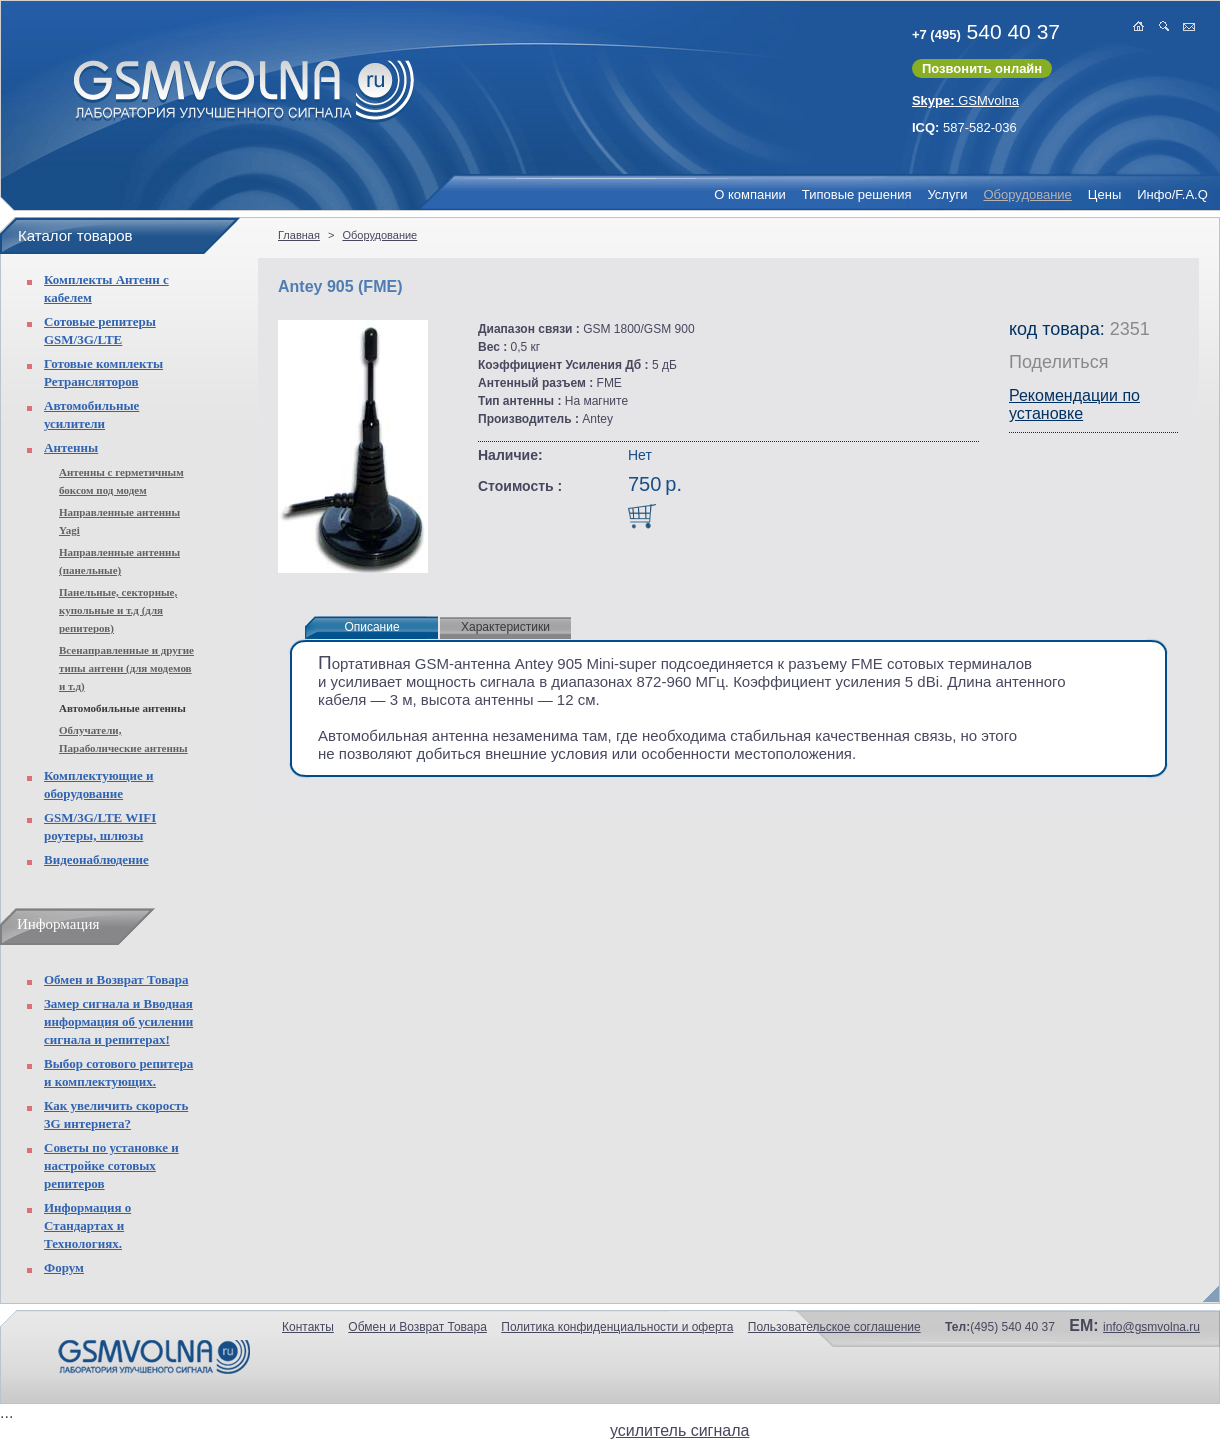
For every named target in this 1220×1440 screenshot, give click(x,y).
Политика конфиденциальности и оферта (617, 1327)
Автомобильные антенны (122, 708)
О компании (750, 194)
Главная (299, 235)
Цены (1104, 194)
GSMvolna (965, 100)
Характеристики (505, 627)
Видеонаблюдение (96, 859)
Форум (64, 1267)
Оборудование (1027, 194)
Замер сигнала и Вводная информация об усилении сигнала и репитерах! (118, 1021)
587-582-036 (964, 127)
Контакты (308, 1327)
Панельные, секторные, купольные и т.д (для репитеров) (118, 610)
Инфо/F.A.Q (1172, 194)
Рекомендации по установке (1074, 404)
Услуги (947, 194)
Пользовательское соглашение (834, 1327)
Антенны (71, 447)
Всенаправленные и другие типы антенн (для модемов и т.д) (126, 668)
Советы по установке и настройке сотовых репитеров (111, 1165)
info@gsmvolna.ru (1151, 1327)
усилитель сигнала (679, 1430)
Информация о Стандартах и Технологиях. (87, 1225)
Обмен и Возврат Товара (116, 979)
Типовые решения (857, 194)
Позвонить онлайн (982, 68)
